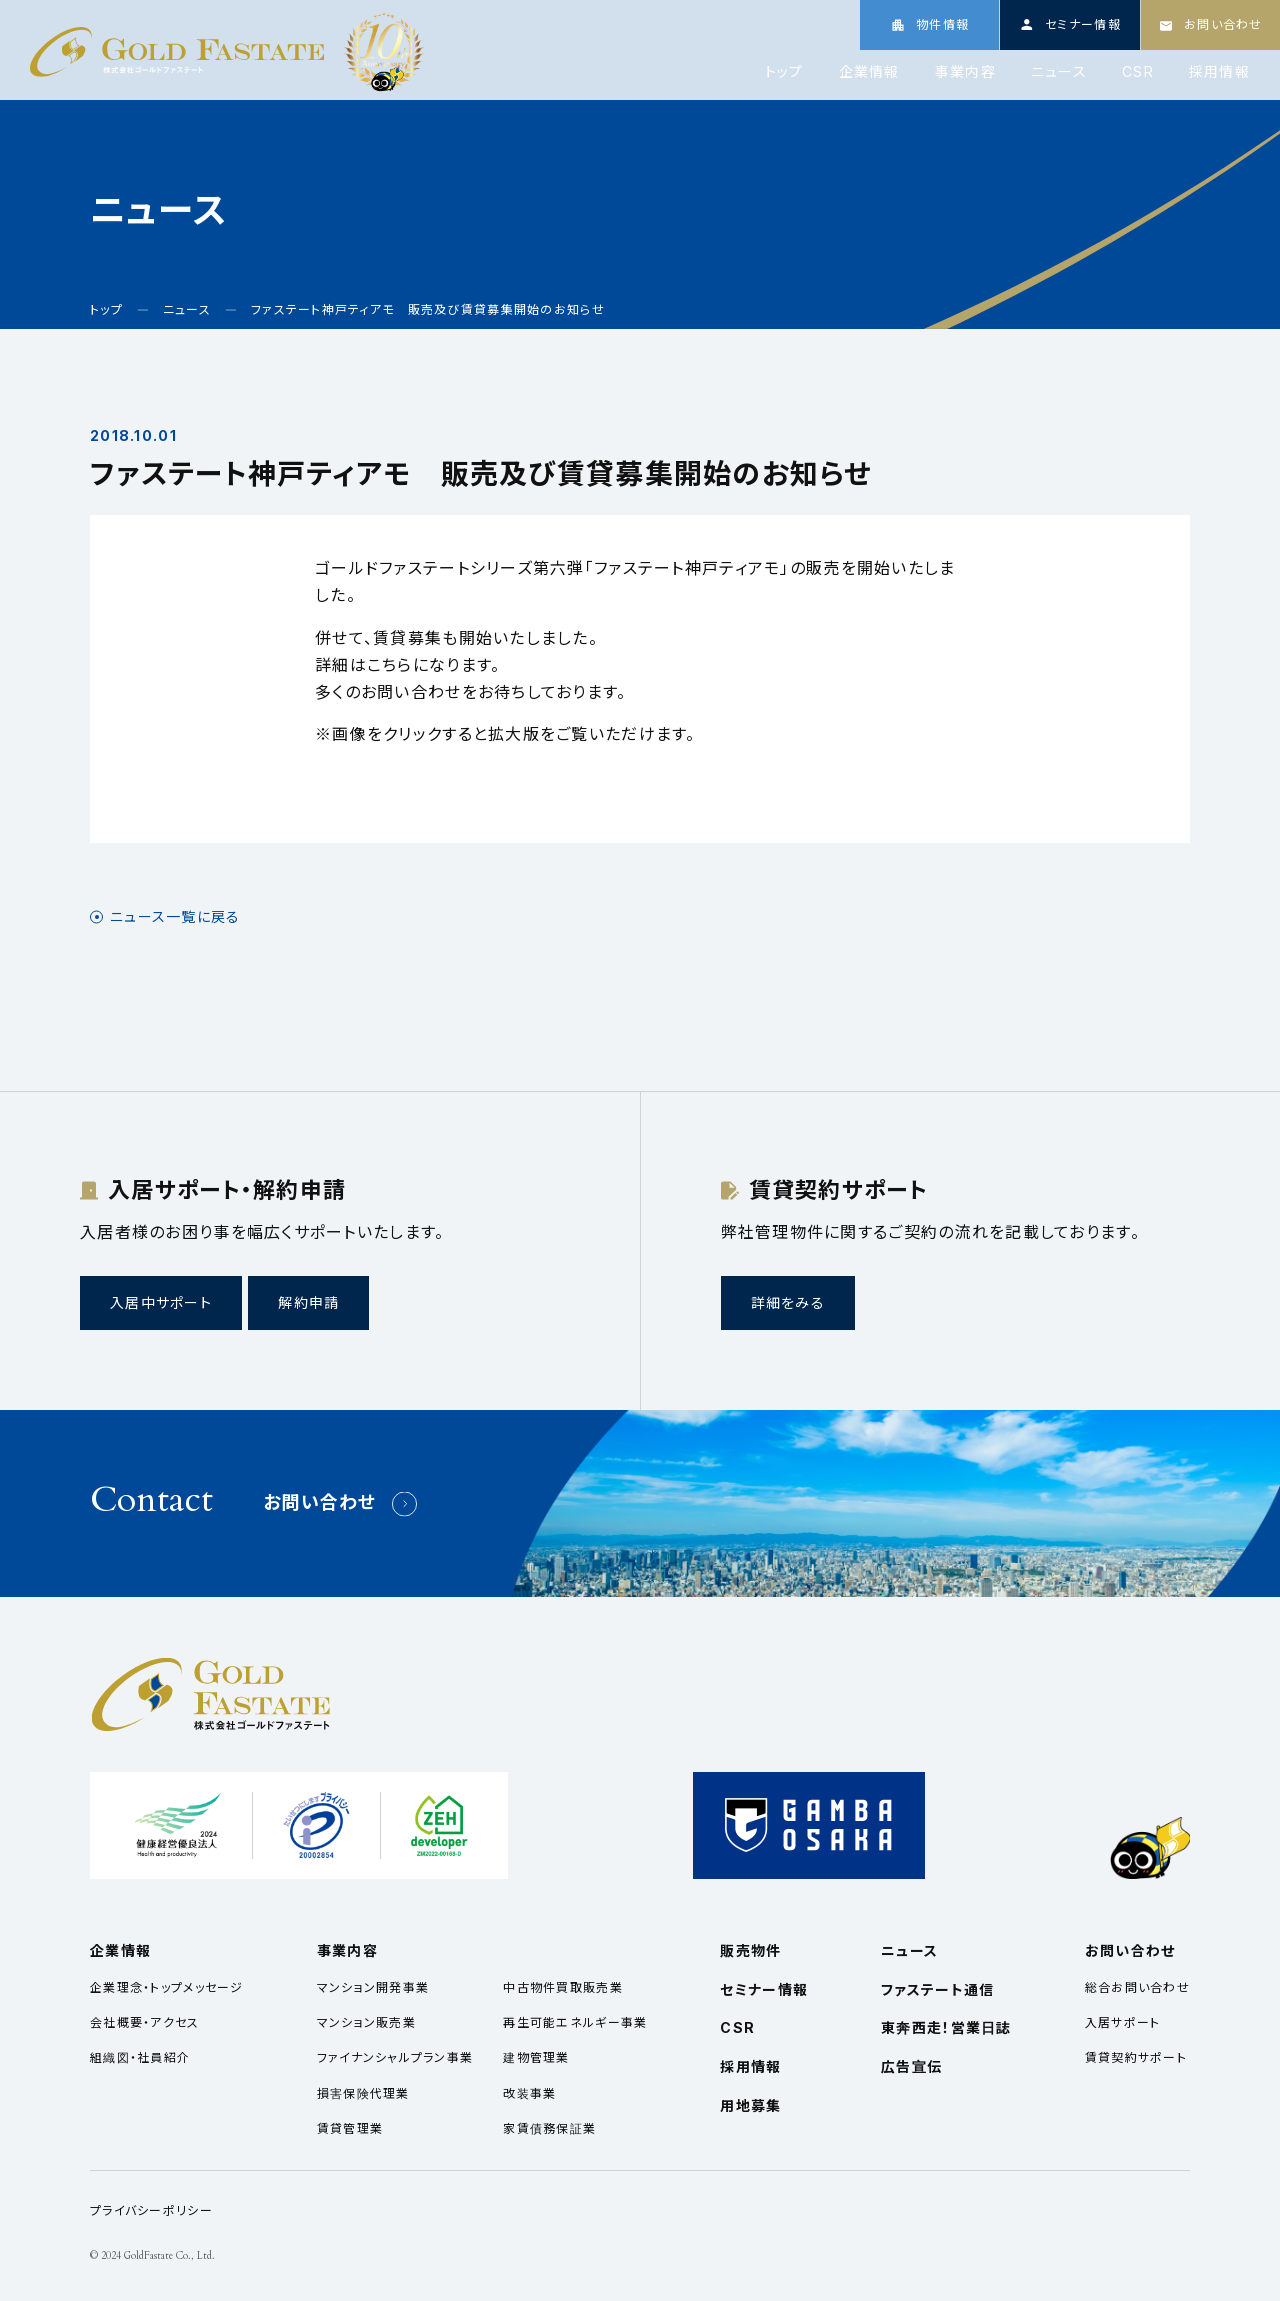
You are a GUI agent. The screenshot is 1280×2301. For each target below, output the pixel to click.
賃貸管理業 (350, 2128)
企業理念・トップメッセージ (167, 1987)
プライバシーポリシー (151, 2210)
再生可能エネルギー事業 (575, 2022)
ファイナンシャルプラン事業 (395, 2057)
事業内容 (965, 72)
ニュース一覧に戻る (175, 917)
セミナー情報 (764, 1989)
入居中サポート (161, 1302)
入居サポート (1123, 2022)
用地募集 (750, 2105)
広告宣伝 (911, 2066)
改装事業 (529, 2093)
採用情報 (1219, 72)
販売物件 (750, 1950)
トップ (784, 72)
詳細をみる (788, 1302)
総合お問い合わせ (1137, 1987)
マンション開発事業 (373, 1987)
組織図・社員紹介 (140, 2057)
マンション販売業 (366, 2022)
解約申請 (308, 1302)
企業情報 (869, 72)
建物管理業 (536, 2057)
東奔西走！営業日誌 (946, 2027)
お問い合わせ (320, 1502)
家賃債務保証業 (549, 2128)
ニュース (1059, 72)
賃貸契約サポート (1136, 2057)
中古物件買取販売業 (563, 1987)
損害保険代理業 (363, 2093)
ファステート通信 (937, 1989)
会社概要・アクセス (145, 2022)
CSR (1138, 72)
